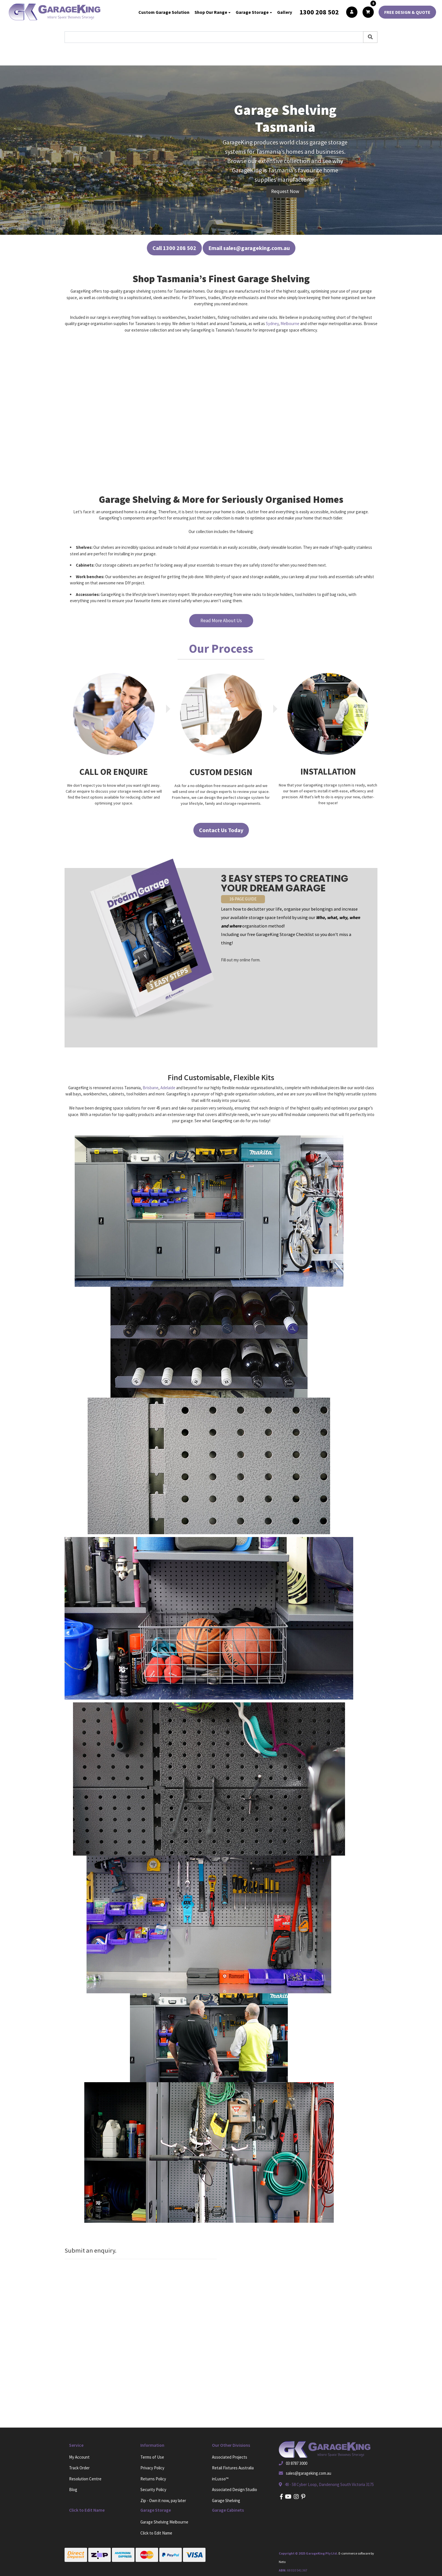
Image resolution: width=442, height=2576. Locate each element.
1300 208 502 (319, 12)
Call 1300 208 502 (174, 247)
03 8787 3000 (296, 2463)
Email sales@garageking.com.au (249, 247)
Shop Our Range (211, 12)
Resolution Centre (85, 2478)
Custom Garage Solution (163, 12)
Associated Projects (229, 2457)
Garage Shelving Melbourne (164, 2522)
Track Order (79, 2467)
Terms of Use (152, 2457)
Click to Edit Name (156, 2533)
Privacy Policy (152, 2467)
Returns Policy (153, 2478)
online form (250, 960)
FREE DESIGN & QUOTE (407, 12)
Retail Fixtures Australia (233, 2467)
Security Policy (153, 2489)
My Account (79, 2457)
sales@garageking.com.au (308, 2473)
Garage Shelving (226, 2500)
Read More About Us (221, 620)
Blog (73, 2489)
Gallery (284, 12)
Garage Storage (252, 12)
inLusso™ (220, 2478)
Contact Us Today (221, 830)
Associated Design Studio (234, 2489)
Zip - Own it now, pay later (163, 2500)
